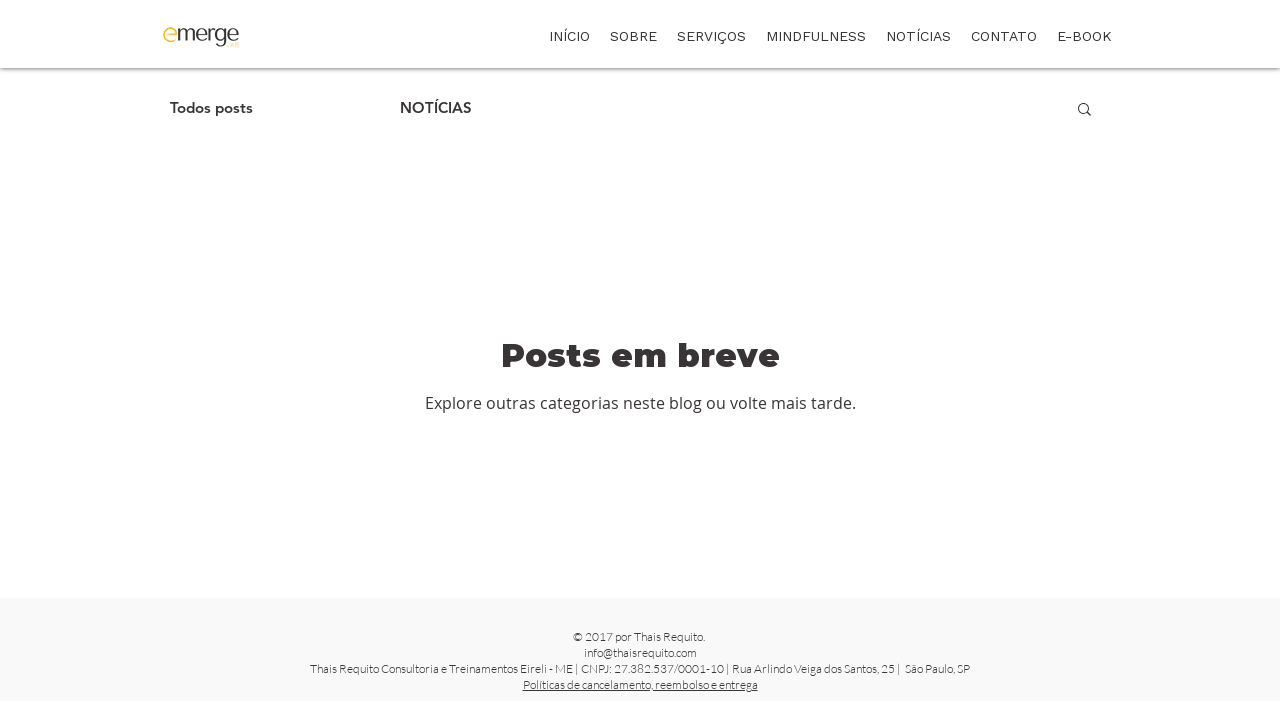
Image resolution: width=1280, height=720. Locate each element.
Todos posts (211, 108)
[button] (1084, 110)
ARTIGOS (326, 108)
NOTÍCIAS (436, 108)
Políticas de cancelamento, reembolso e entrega (640, 684)
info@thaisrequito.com (640, 652)
